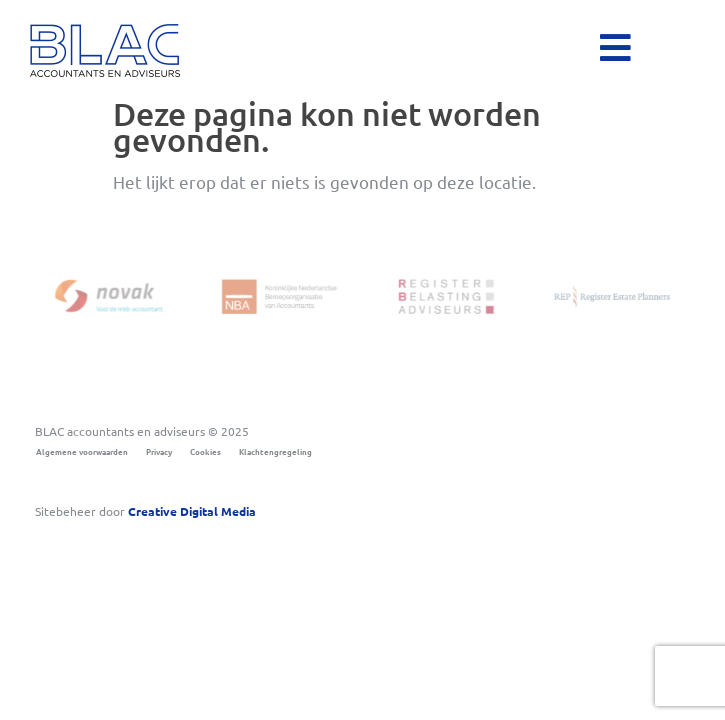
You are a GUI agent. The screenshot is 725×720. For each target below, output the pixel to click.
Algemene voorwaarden (82, 451)
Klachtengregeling (275, 451)
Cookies (205, 451)
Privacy (159, 451)
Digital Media (192, 511)
